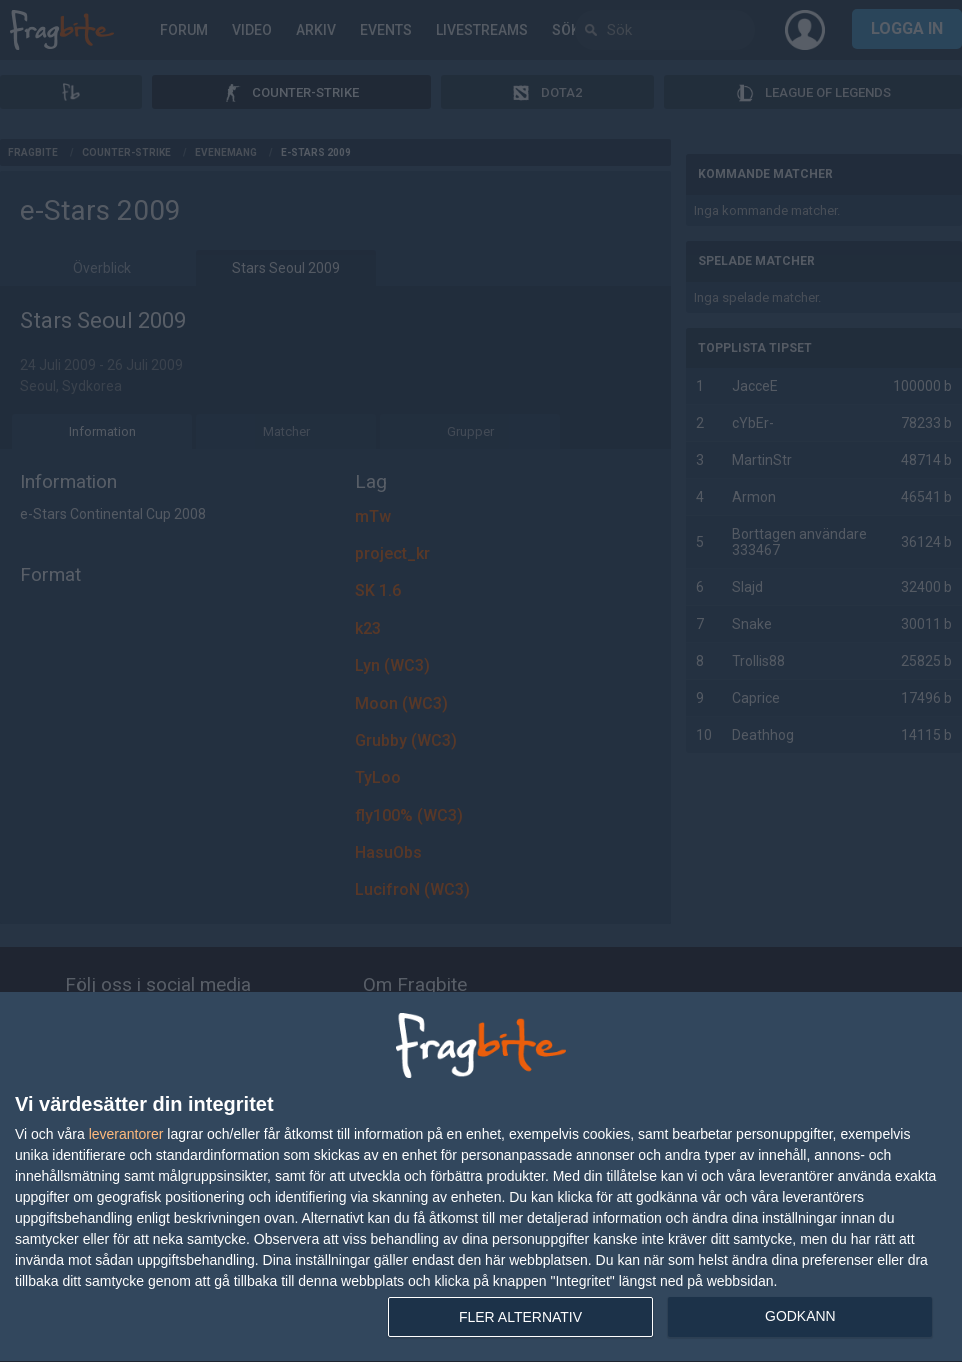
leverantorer (126, 1134)
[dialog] (481, 1177)
